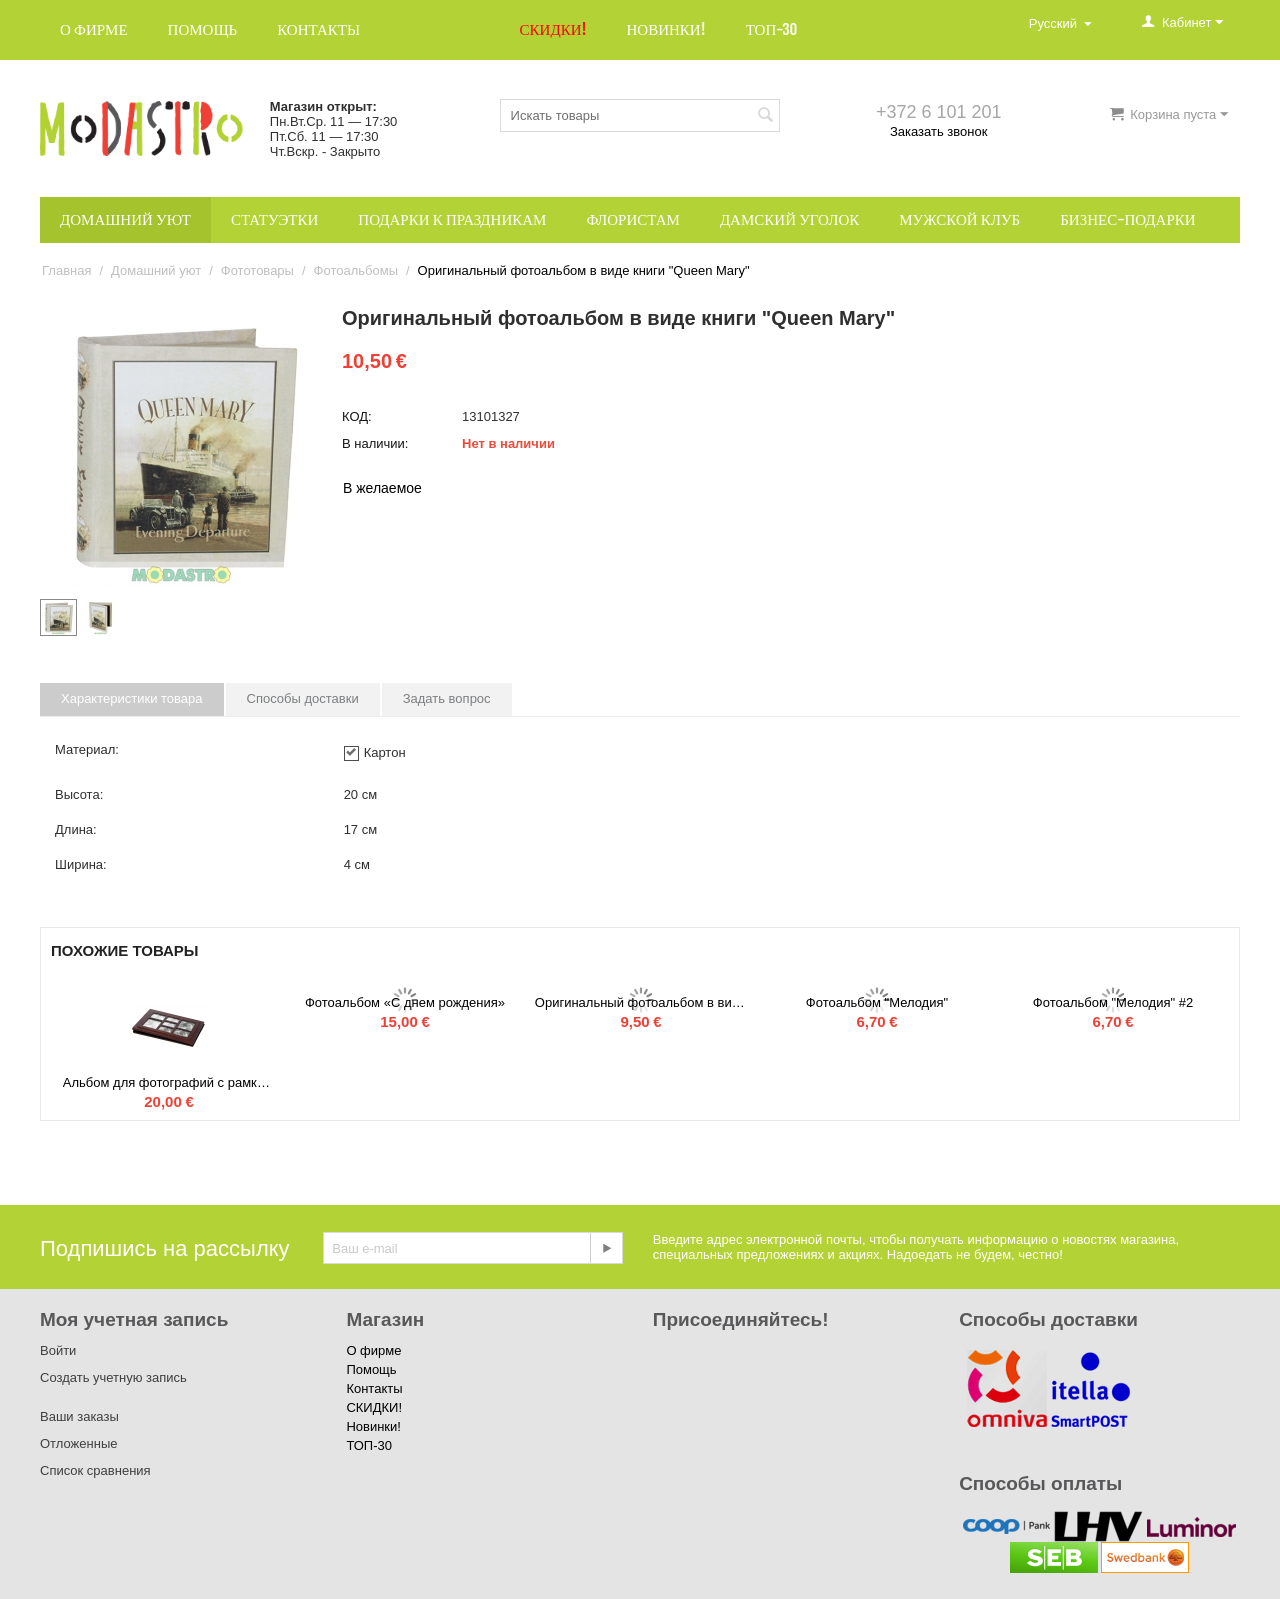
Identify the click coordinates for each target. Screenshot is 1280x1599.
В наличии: (375, 443)
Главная (66, 270)
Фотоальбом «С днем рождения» (405, 1002)
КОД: (357, 416)
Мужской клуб (959, 219)
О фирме (94, 29)
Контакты (318, 29)
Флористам (633, 219)
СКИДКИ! (553, 29)
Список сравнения (95, 1470)
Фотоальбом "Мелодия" (877, 1002)
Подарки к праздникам (452, 219)
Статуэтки (274, 219)
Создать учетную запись (113, 1377)
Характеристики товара (132, 698)
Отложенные (78, 1443)
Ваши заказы (79, 1416)
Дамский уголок (789, 219)
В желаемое (382, 488)
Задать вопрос (447, 698)
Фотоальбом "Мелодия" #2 (1113, 1002)
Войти (58, 1350)
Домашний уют (125, 219)
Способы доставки (303, 698)
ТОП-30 (772, 29)
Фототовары (257, 270)
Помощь (203, 29)
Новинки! (665, 29)
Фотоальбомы (356, 270)
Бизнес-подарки (1127, 219)
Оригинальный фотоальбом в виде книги (641, 1002)
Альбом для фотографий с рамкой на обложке (169, 1082)
